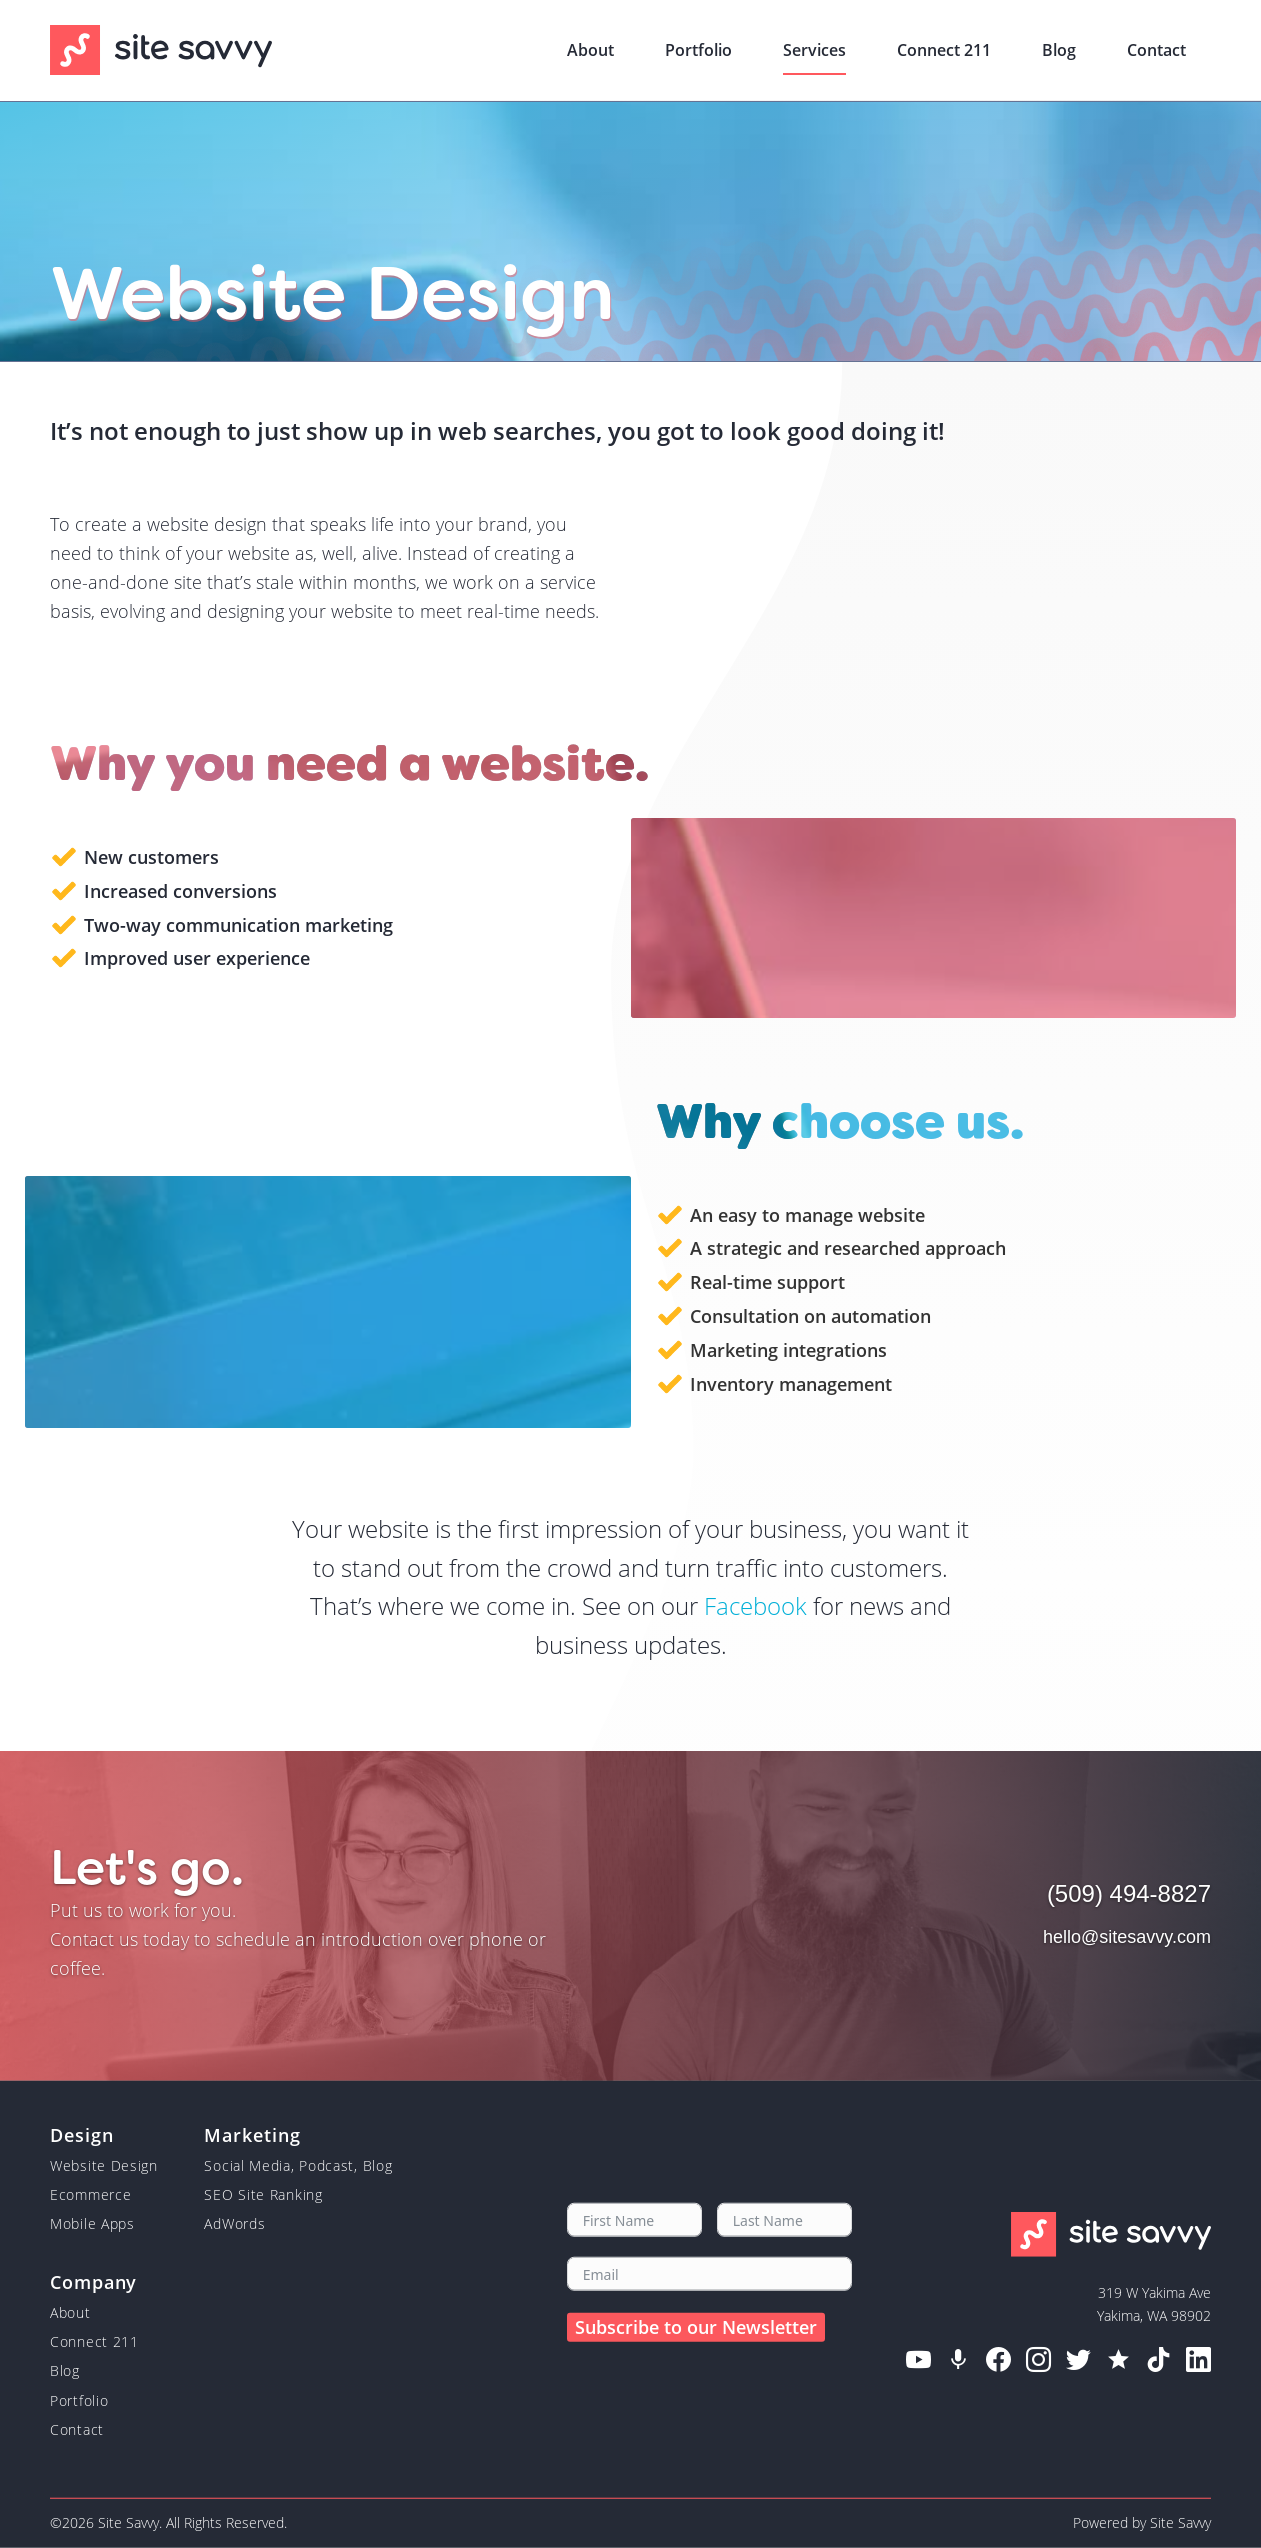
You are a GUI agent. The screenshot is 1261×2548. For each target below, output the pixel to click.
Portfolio (79, 2399)
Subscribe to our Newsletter (696, 2326)
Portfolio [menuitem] (698, 50)
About (70, 2311)
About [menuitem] (590, 50)
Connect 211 (94, 2341)
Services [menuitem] (814, 50)
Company (93, 2281)
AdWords (234, 2223)
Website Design (104, 2164)
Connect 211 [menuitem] (944, 50)
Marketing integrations (788, 1350)
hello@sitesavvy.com (1127, 1937)
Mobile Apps (92, 2223)
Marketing (252, 2134)
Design (81, 2134)
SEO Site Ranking (263, 2194)
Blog (65, 2370)
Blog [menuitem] (1059, 50)
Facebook (755, 1605)
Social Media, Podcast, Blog (298, 2164)
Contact (77, 2429)
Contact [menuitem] (1156, 50)
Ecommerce (90, 2194)
